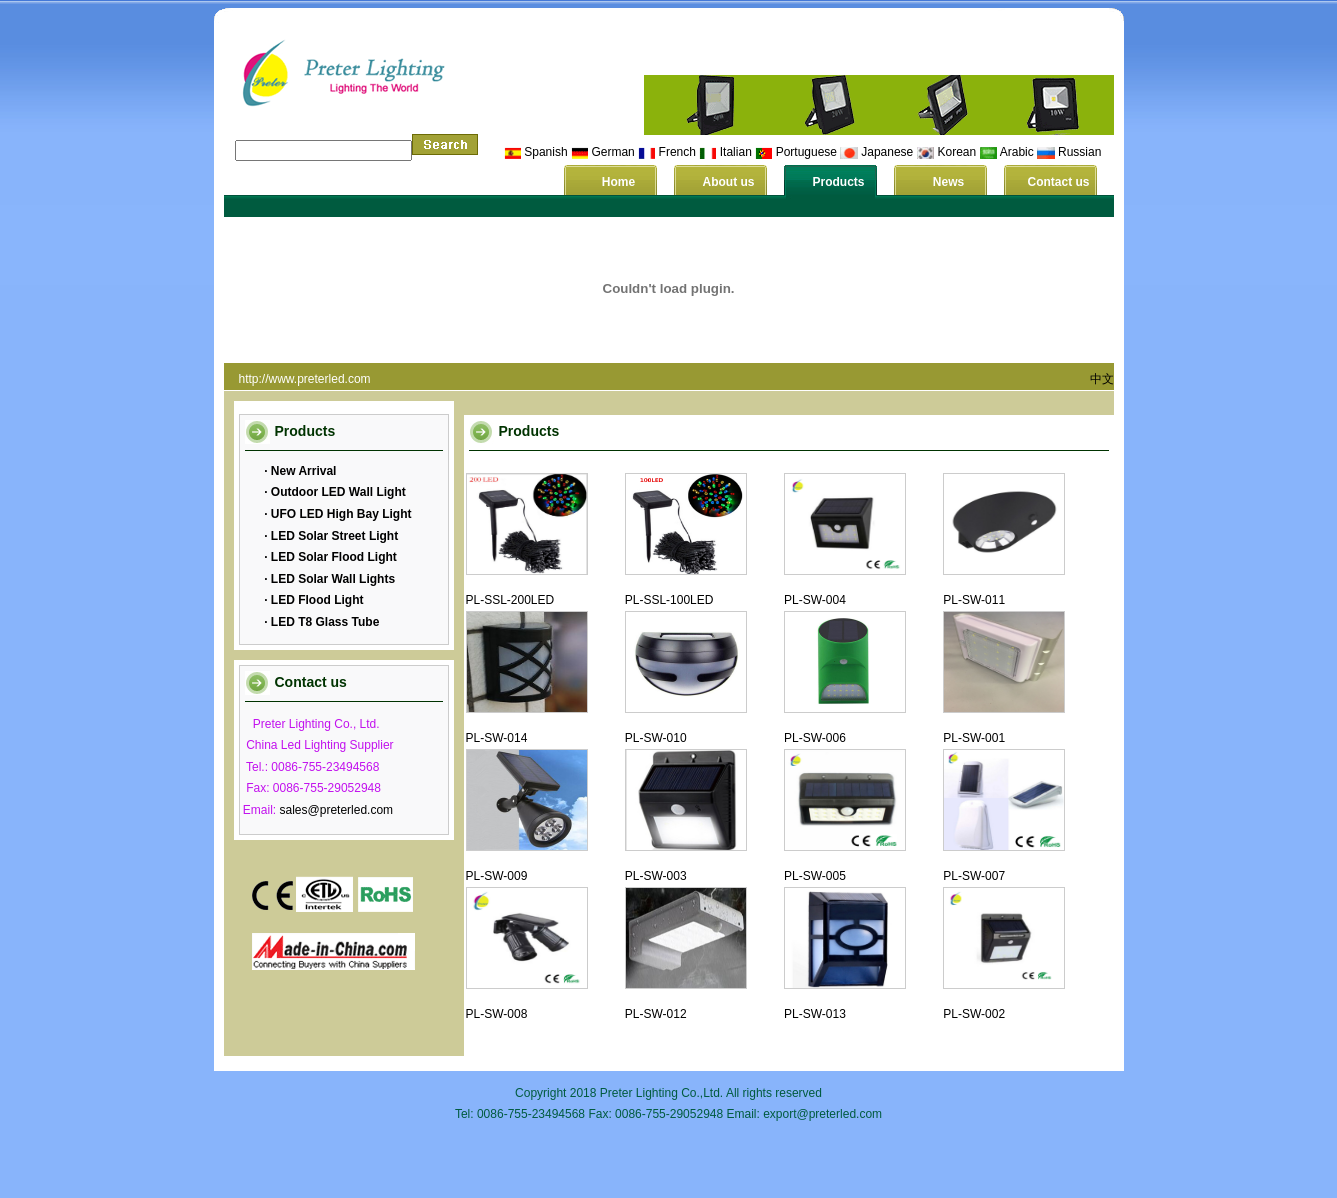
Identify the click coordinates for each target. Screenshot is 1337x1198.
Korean (957, 152)
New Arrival (302, 471)
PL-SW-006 (815, 738)
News (948, 182)
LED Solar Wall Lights (332, 579)
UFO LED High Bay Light (340, 514)
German (612, 152)
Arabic (1017, 152)
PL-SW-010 (656, 738)
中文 (1102, 379)
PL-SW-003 (656, 876)
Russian (1079, 152)
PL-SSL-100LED (669, 600)
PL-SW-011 (974, 600)
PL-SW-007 (974, 876)
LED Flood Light (316, 600)
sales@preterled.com (337, 810)
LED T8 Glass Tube (324, 622)
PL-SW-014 (497, 738)
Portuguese (806, 152)
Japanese (887, 152)
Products (838, 182)
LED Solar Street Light (333, 536)
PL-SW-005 (815, 876)
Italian (736, 152)
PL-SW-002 (974, 1014)
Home (618, 182)
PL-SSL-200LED (510, 600)
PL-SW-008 (497, 1014)
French (677, 152)
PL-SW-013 (815, 1014)
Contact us (1058, 182)
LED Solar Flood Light (332, 557)
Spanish (545, 152)
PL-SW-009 (497, 876)
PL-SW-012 (656, 1014)
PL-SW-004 (815, 600)
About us (729, 182)
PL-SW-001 (974, 738)
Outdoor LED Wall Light (337, 492)
